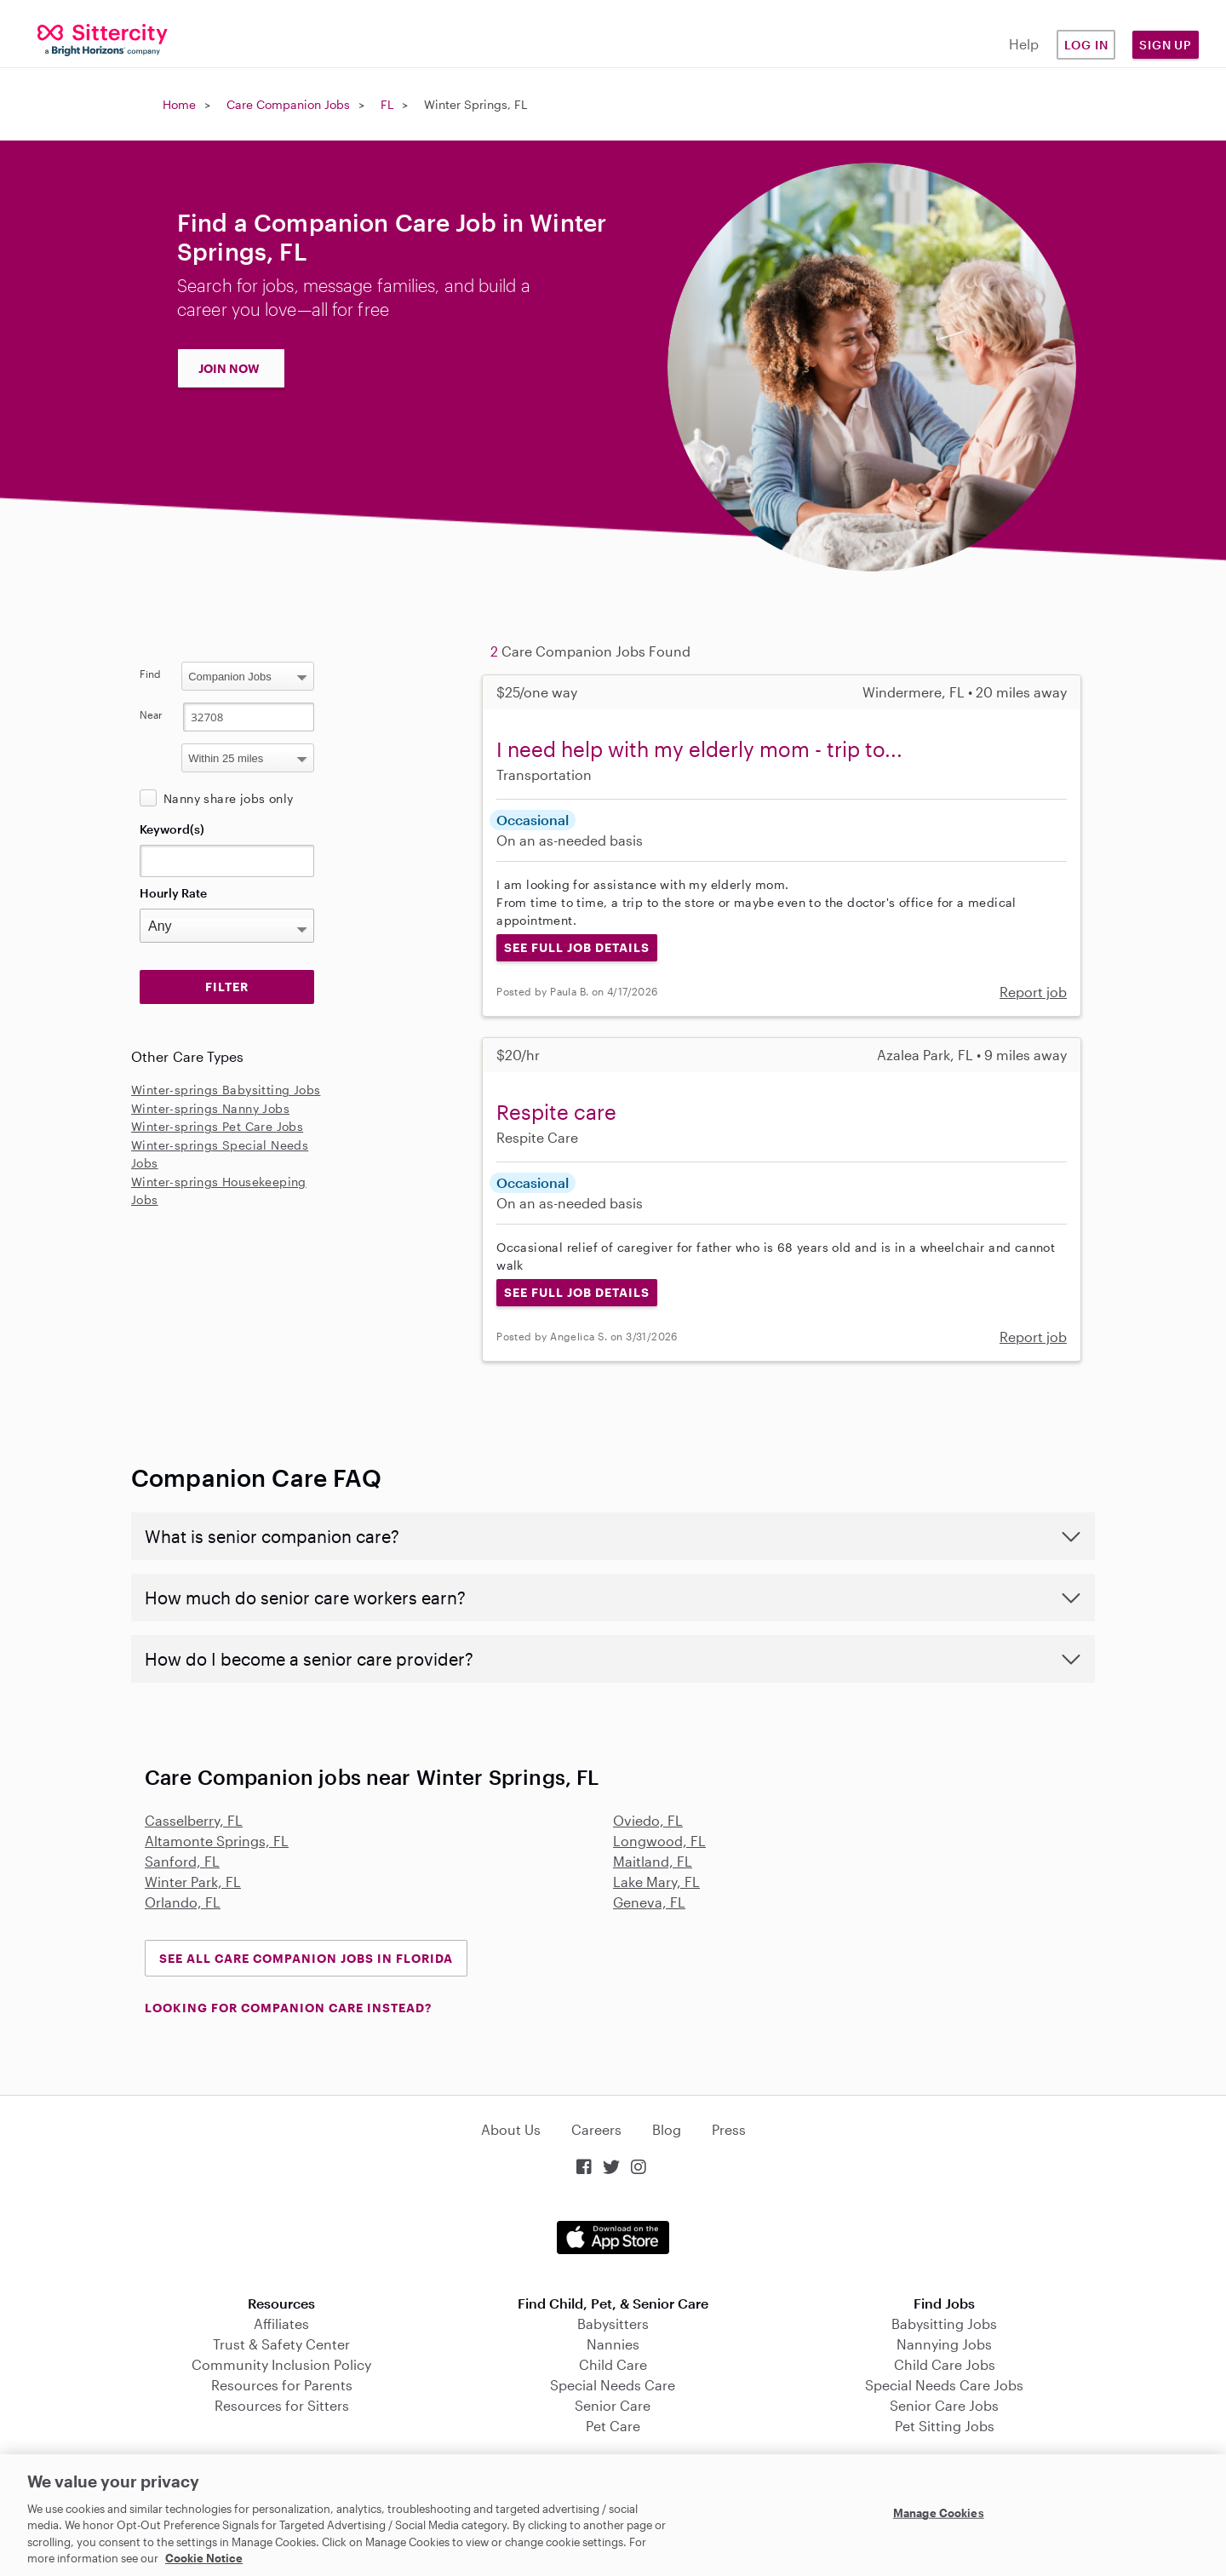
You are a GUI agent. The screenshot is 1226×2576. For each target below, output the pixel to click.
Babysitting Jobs (944, 2323)
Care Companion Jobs (288, 104)
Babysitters (613, 2323)
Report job (1033, 992)
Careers (596, 2129)
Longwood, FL (659, 1841)
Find (150, 674)
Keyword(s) (172, 829)
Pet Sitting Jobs (944, 2426)
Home (179, 104)
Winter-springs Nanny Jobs (210, 1108)
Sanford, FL (182, 1861)
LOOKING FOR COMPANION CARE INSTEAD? (288, 2007)
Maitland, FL (652, 1861)
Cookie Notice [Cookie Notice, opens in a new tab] (204, 2558)
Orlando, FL (183, 1902)
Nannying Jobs (944, 2344)
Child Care (613, 2364)
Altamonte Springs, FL (217, 1841)
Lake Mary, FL (656, 1881)
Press (729, 2129)
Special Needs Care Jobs (944, 2385)
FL (387, 104)
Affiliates (281, 2323)
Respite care (556, 1111)
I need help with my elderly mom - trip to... (699, 749)
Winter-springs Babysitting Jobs (225, 1089)
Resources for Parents (281, 2385)
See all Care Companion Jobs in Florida (306, 1958)
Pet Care (613, 2426)
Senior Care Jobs (944, 2405)
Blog (666, 2129)
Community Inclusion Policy (281, 2364)
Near (151, 714)
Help (1024, 44)
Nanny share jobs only (228, 798)
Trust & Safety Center (281, 2344)
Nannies (613, 2344)
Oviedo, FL (648, 1820)
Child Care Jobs (944, 2364)
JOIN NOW (229, 368)
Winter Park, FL (193, 1881)
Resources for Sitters (282, 2405)
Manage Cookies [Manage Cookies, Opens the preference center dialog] (938, 2513)
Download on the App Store (613, 2237)
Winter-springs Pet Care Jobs (217, 1126)
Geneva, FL (649, 1902)
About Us (511, 2129)
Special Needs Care (612, 2385)
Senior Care (612, 2405)
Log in (1086, 44)
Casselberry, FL (194, 1820)
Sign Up (1165, 44)
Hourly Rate (173, 893)
